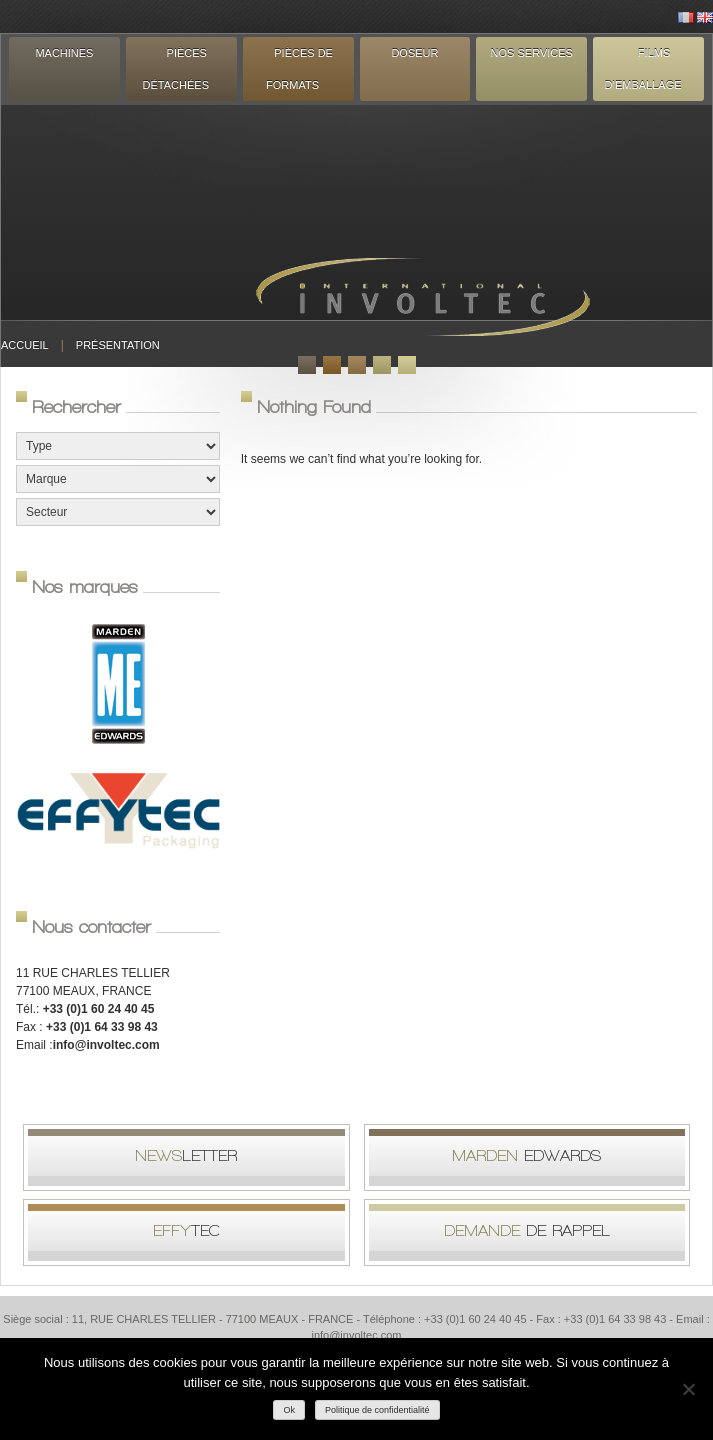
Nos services (532, 53)
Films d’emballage (643, 69)
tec (186, 1230)
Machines (64, 53)
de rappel (527, 1230)
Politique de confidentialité (377, 1410)
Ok (289, 1410)
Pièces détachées (176, 69)
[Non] (688, 1389)
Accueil (25, 345)
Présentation (118, 345)
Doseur (414, 53)
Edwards (526, 1155)
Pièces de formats (299, 69)
